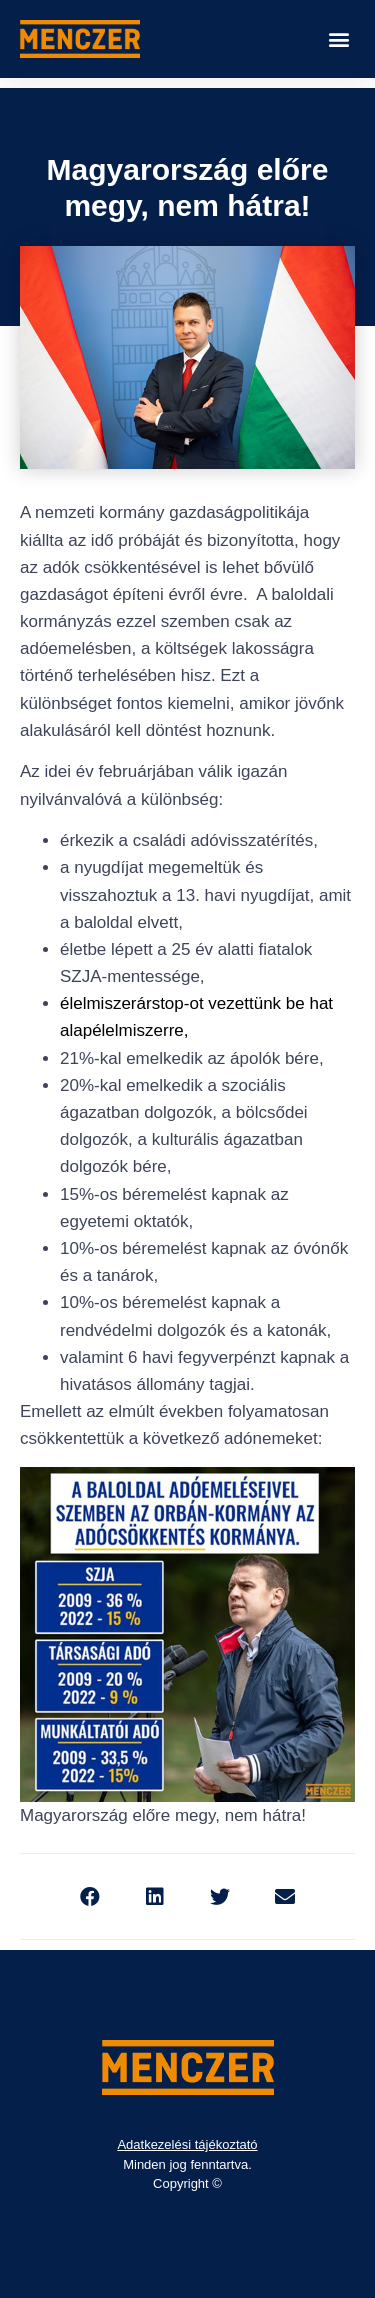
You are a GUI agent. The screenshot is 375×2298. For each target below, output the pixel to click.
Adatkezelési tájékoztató (187, 2144)
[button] (338, 39)
